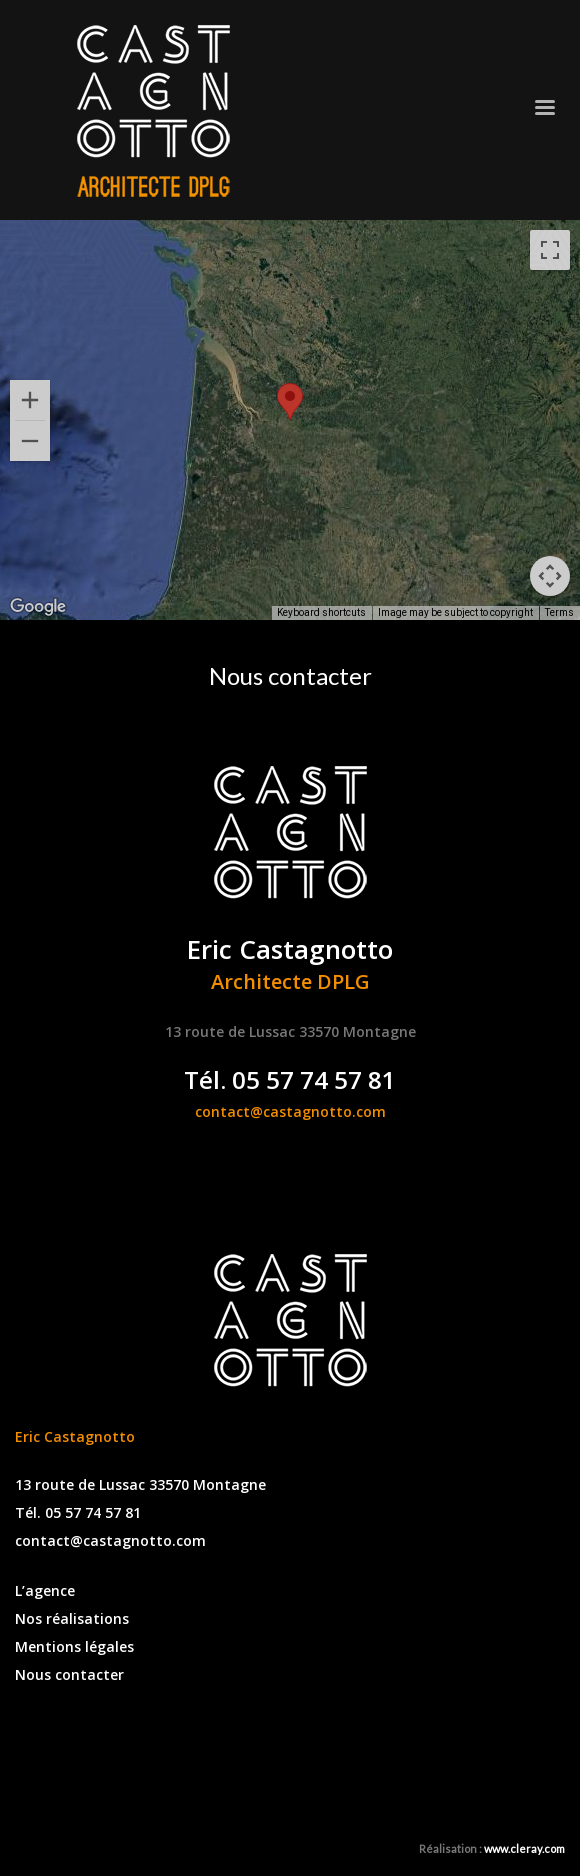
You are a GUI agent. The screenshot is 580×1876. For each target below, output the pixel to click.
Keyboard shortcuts (321, 612)
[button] (290, 401)
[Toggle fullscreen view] (550, 250)
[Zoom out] (30, 441)
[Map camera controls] (550, 576)
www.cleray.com (524, 1848)
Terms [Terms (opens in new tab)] (559, 612)
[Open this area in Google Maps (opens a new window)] (38, 607)
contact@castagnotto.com (290, 1111)
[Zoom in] (30, 400)
